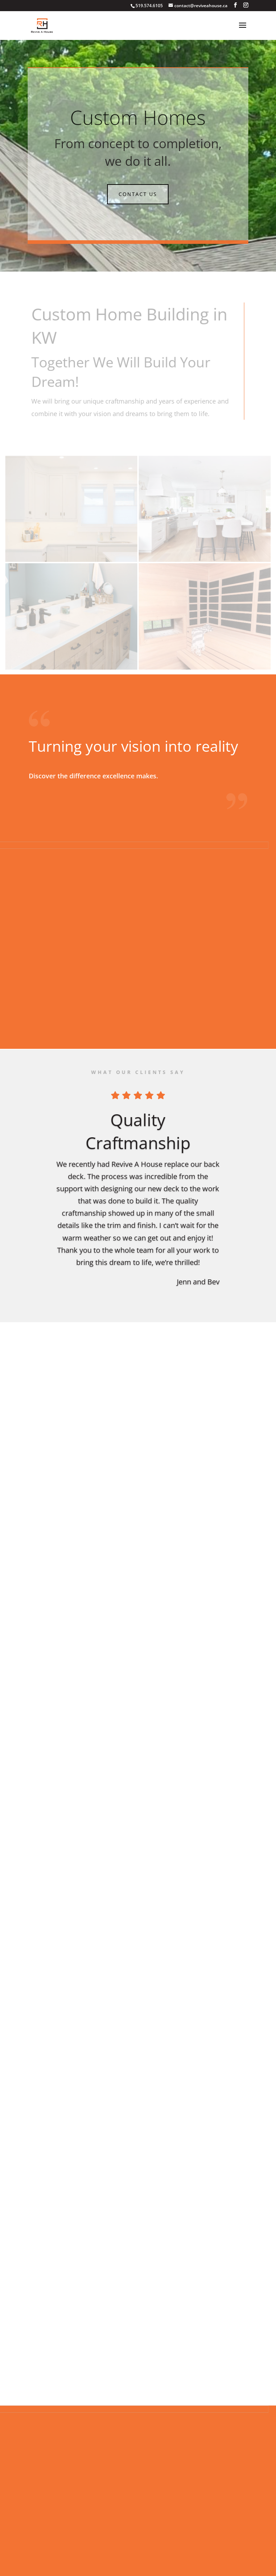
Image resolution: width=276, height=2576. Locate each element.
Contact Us (138, 194)
